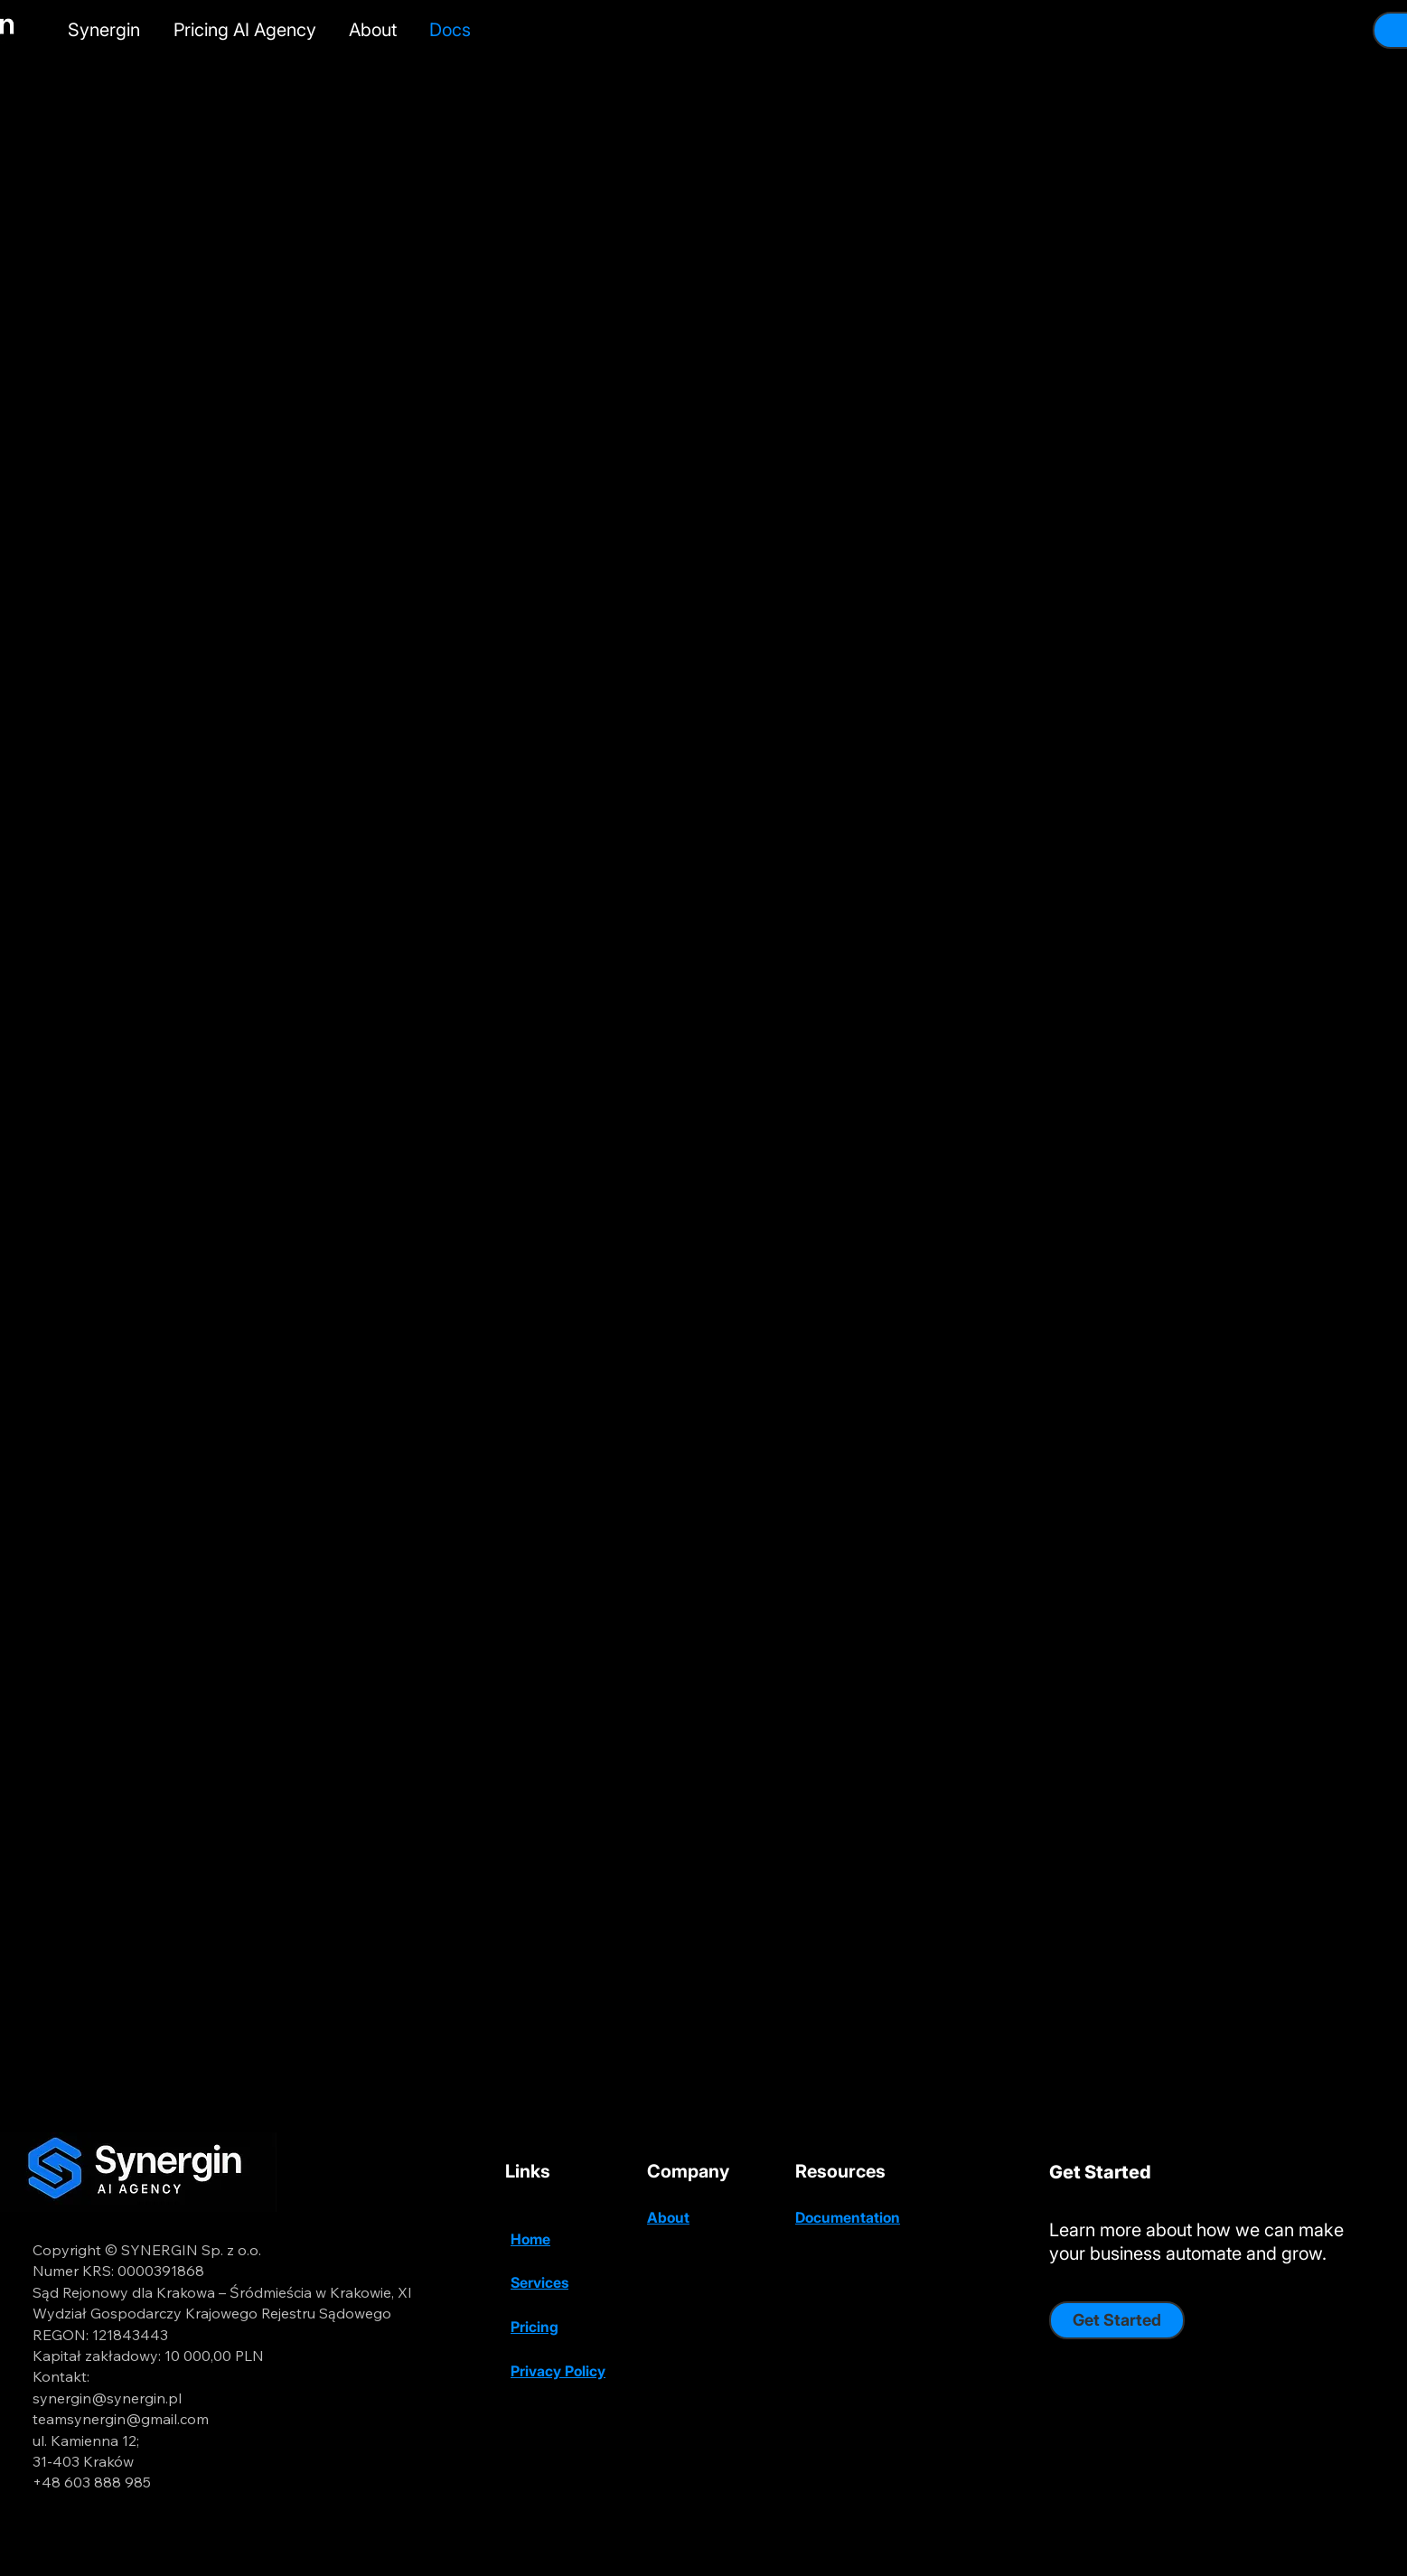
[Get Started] (1117, 2320)
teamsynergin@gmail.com (121, 2419)
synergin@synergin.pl (107, 2398)
